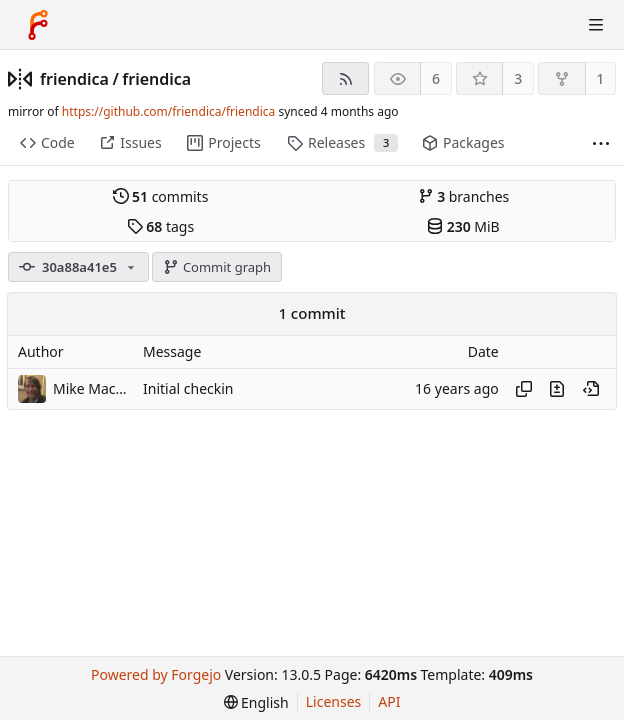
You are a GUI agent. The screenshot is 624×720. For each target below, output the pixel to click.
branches (464, 196)
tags (160, 226)
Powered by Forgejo (156, 674)
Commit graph (217, 267)
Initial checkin (188, 388)
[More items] (601, 143)
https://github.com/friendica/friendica (168, 111)
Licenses (334, 701)
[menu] (256, 702)
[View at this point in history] (591, 389)
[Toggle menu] (596, 25)
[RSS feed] (345, 78)
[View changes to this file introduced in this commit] (557, 389)
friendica (74, 79)
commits (161, 196)
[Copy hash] (524, 389)
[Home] (38, 25)
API (389, 701)
